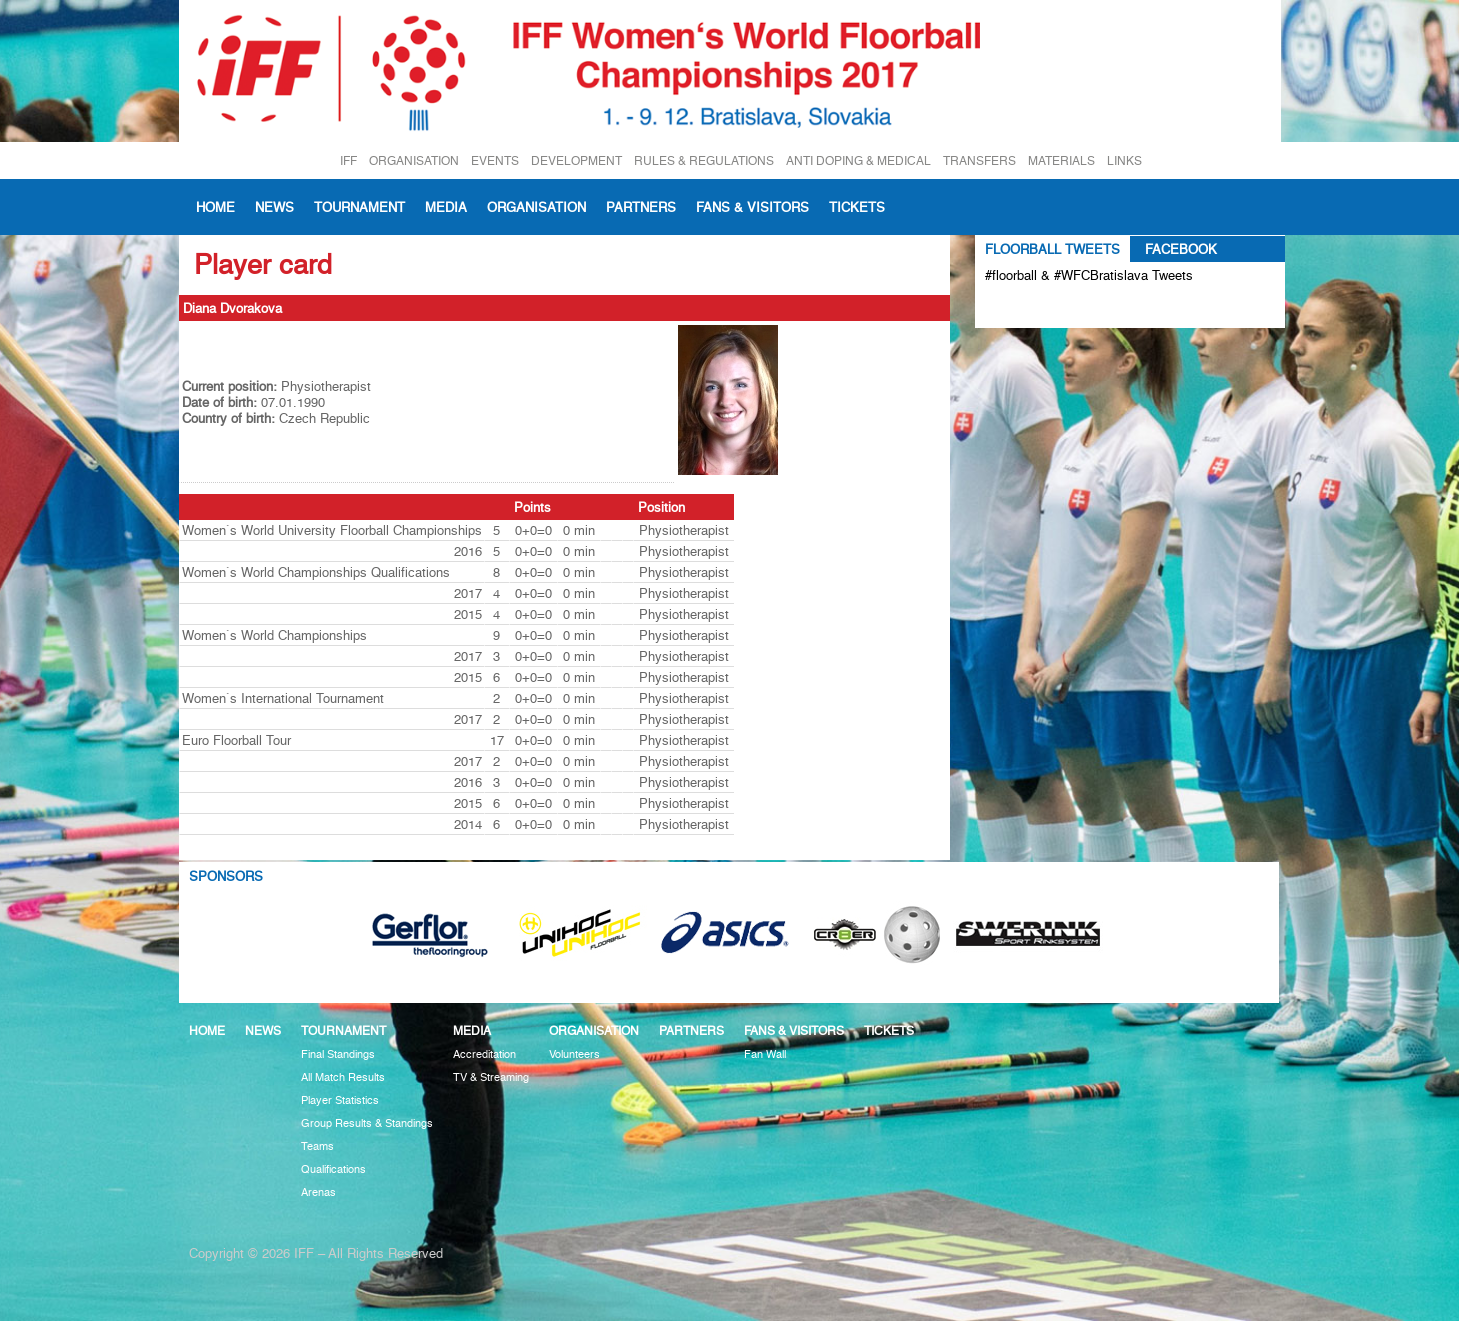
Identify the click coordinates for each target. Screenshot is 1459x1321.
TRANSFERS (979, 160)
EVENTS (495, 160)
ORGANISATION (414, 160)
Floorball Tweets (1052, 249)
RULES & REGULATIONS (704, 160)
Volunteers (574, 1054)
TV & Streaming (491, 1077)
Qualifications (333, 1169)
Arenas (318, 1192)
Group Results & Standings (367, 1123)
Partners (641, 207)
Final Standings (338, 1054)
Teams (317, 1146)
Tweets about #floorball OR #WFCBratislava (1071, 308)
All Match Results (343, 1077)
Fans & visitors (752, 207)
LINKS (1124, 160)
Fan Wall (765, 1054)
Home (215, 207)
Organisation (536, 207)
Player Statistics (340, 1100)
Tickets (857, 207)
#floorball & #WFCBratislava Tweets (1089, 275)
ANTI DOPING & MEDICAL (858, 160)
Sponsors (226, 876)
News (274, 207)
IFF (348, 160)
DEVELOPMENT (576, 160)
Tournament (359, 207)
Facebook (1181, 249)
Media (446, 207)
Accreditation (484, 1054)
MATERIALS (1061, 160)
